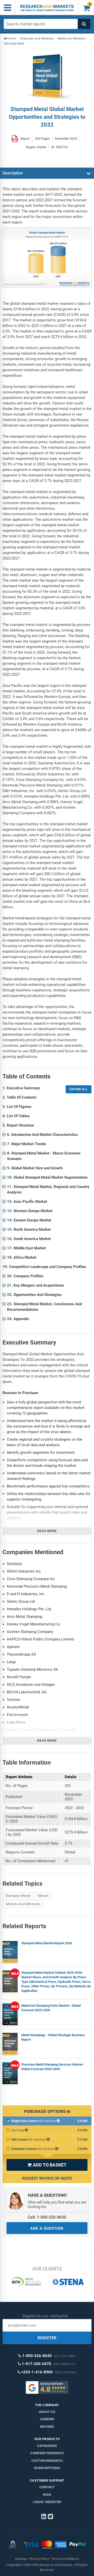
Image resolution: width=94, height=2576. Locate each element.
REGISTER (47, 2338)
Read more (47, 1531)
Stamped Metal (18, 1895)
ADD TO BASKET (46, 2165)
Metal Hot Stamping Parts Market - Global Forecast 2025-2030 (51, 2008)
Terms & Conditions (65, 2559)
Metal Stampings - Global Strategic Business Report (53, 2037)
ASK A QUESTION (46, 2228)
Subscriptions (47, 2468)
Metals (43, 1895)
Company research (47, 2453)
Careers (47, 2419)
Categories (47, 2446)
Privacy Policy (39, 2559)
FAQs (47, 2494)
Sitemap (21, 2559)
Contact (47, 2487)
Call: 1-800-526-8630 (47, 2217)
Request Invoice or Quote (47, 2178)
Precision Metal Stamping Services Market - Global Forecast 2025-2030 (52, 2067)
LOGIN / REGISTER (47, 2502)
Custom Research (47, 2460)
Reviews (47, 2427)
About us (47, 2412)
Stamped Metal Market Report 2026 (46, 1943)
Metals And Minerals (23, 1904)
